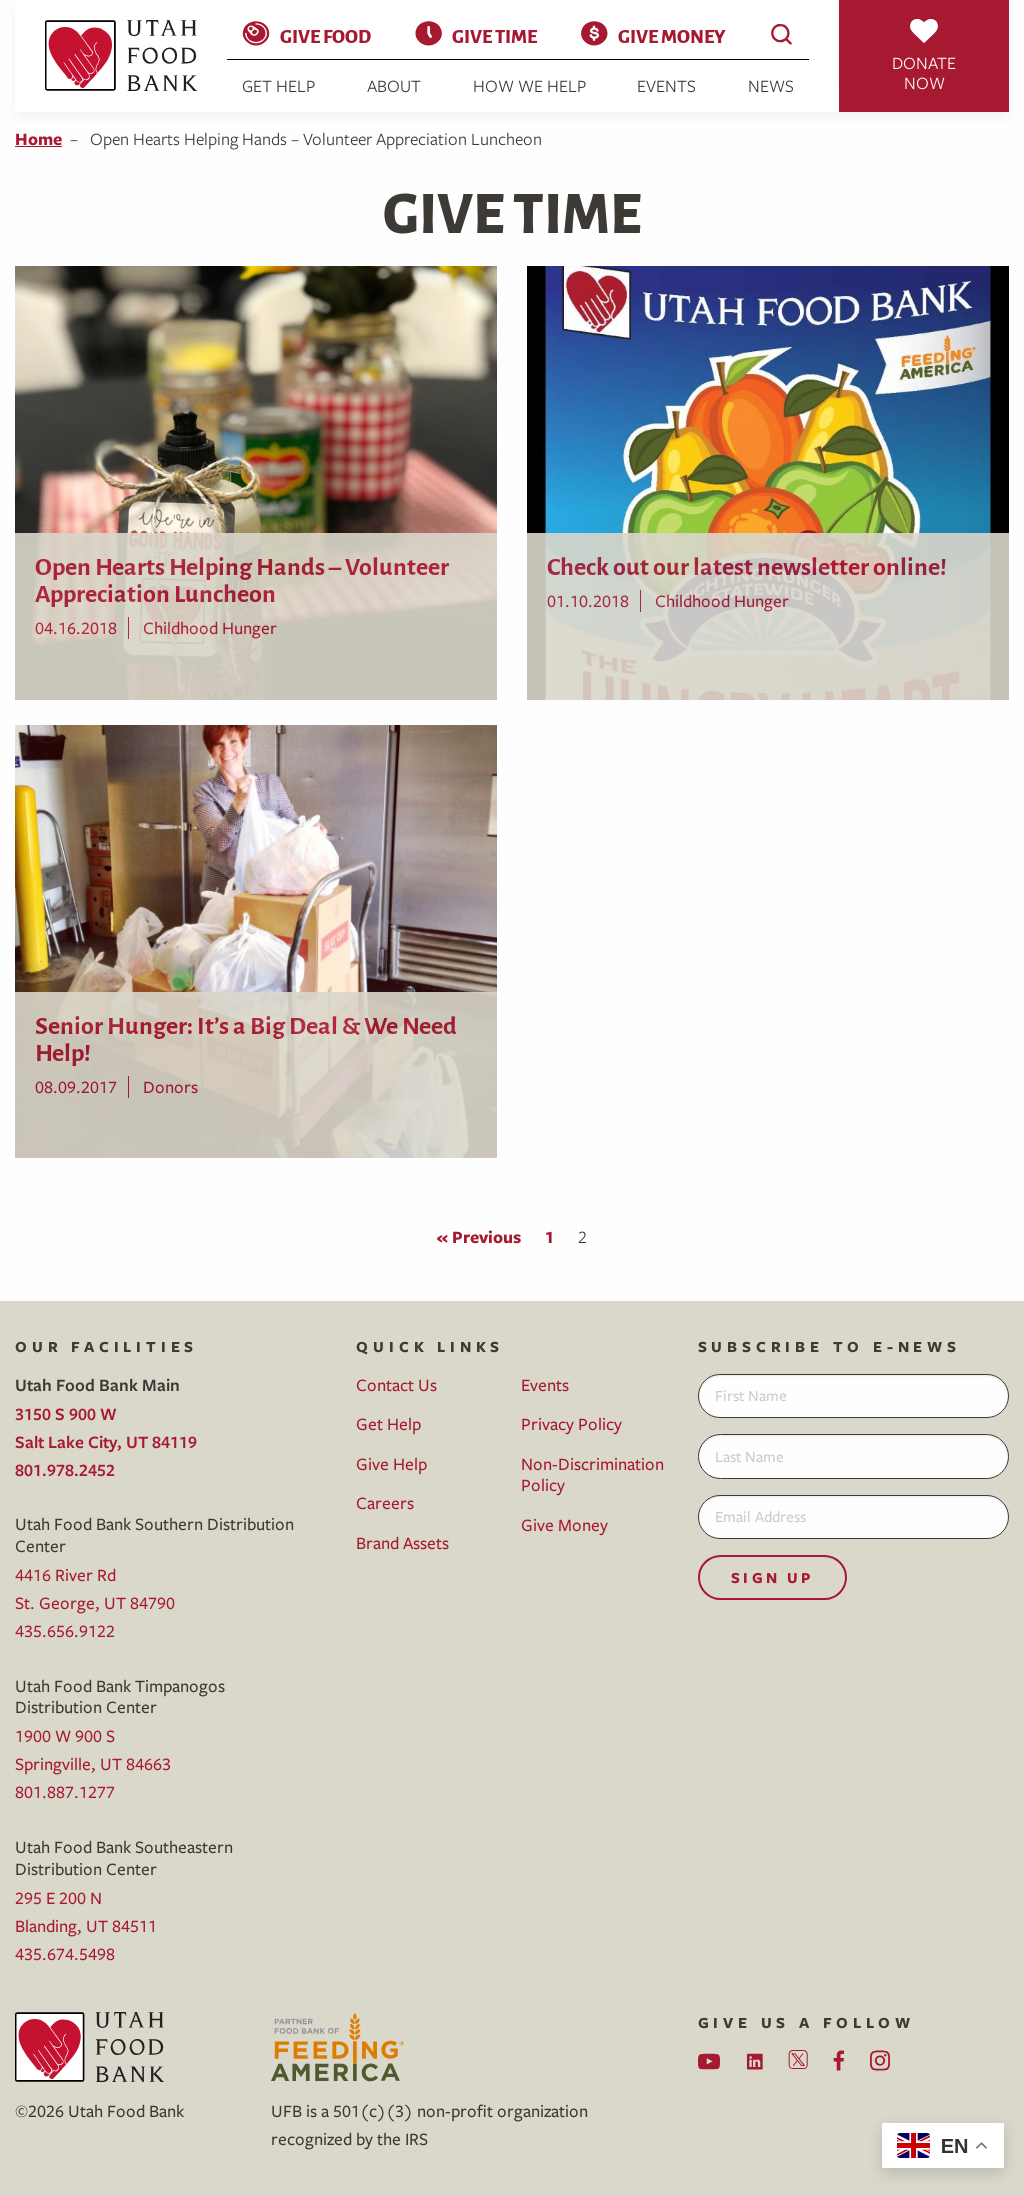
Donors (170, 1086)
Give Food (325, 35)
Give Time (494, 35)
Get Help (278, 85)
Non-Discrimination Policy (592, 1474)
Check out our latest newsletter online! (747, 564)
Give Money (671, 35)
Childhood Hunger (210, 627)
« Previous (479, 1236)
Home (38, 138)
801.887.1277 (65, 1791)
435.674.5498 (65, 1953)
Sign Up (772, 1577)
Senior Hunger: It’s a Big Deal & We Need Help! (246, 1037)
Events (666, 85)
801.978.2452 (65, 1469)
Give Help (391, 1463)
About (394, 85)
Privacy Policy (571, 1423)
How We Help (529, 85)
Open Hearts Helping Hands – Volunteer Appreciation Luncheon (242, 578)
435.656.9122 (65, 1630)
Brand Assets (402, 1542)
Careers (385, 1502)
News (771, 85)
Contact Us (396, 1384)
